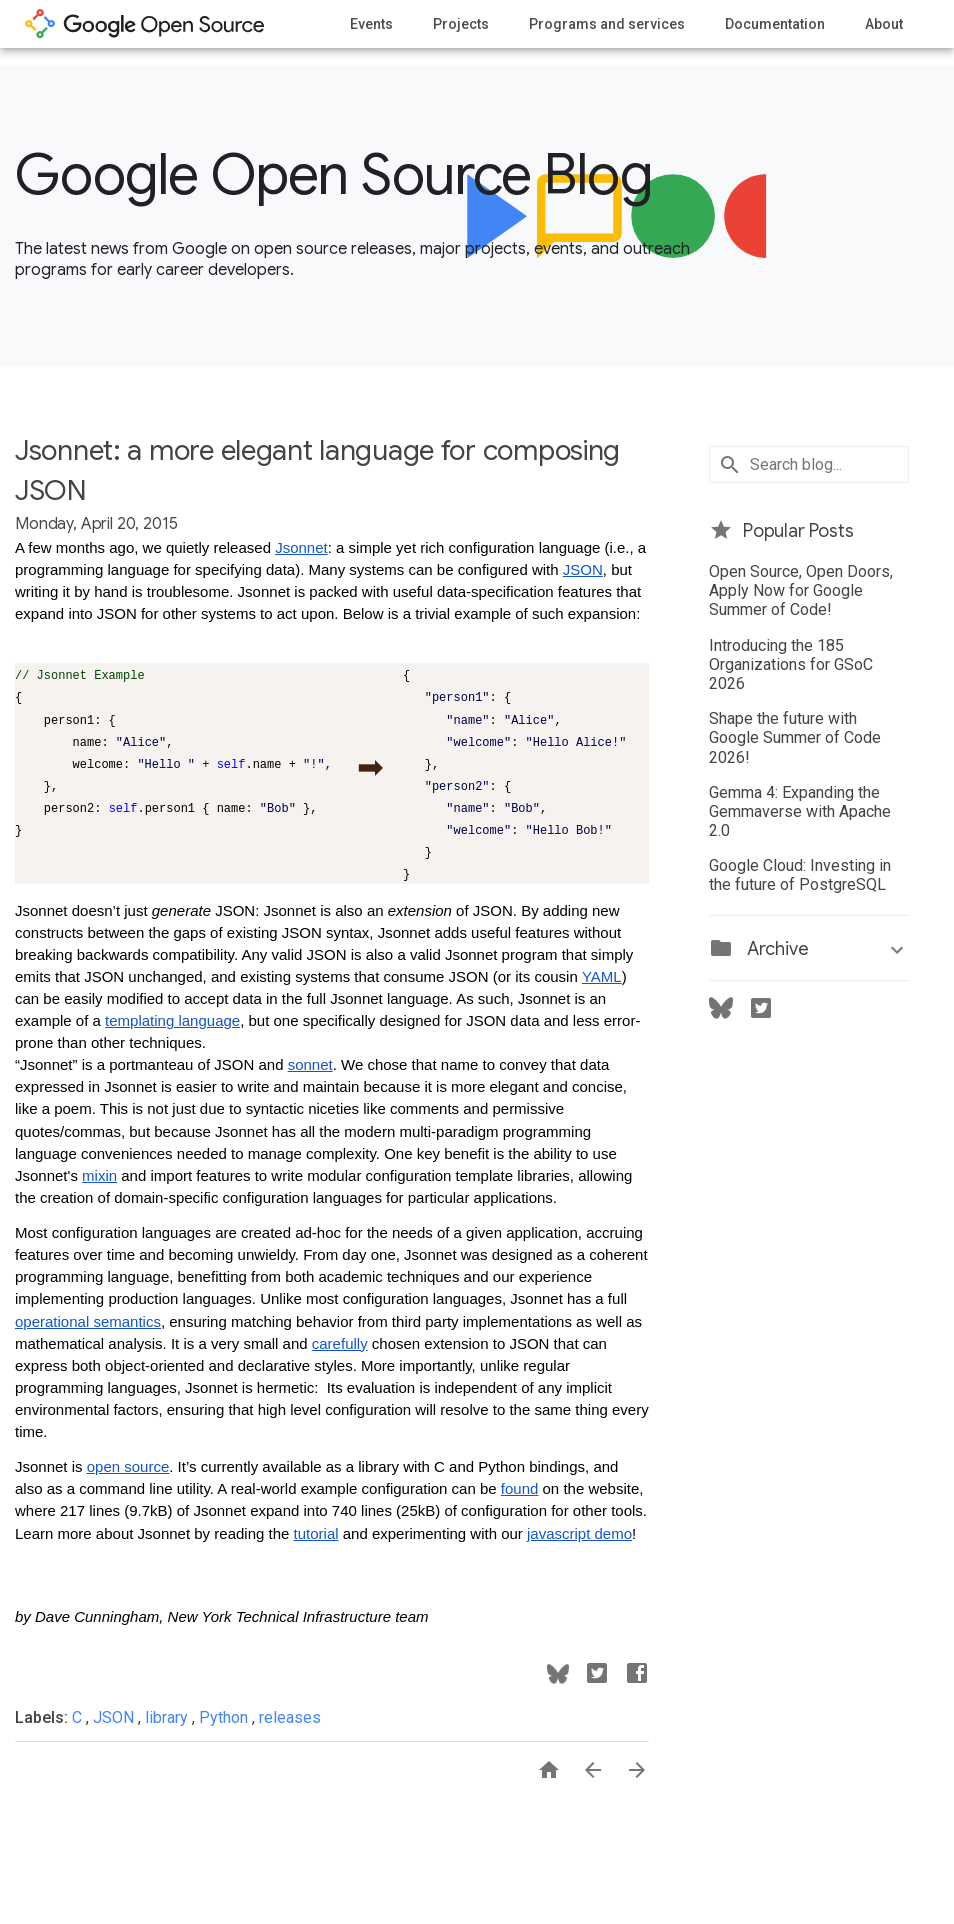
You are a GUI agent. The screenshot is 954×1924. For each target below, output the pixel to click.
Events (371, 24)
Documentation (775, 24)
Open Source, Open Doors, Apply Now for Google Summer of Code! (801, 590)
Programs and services (607, 24)
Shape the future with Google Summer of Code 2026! (795, 737)
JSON (115, 1717)
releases (290, 1717)
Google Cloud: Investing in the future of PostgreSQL (800, 875)
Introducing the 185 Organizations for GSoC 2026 (791, 664)
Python (225, 1717)
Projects (461, 24)
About (884, 24)
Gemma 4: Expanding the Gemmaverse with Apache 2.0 (800, 811)
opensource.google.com (145, 24)
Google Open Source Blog (333, 175)
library (168, 1717)
